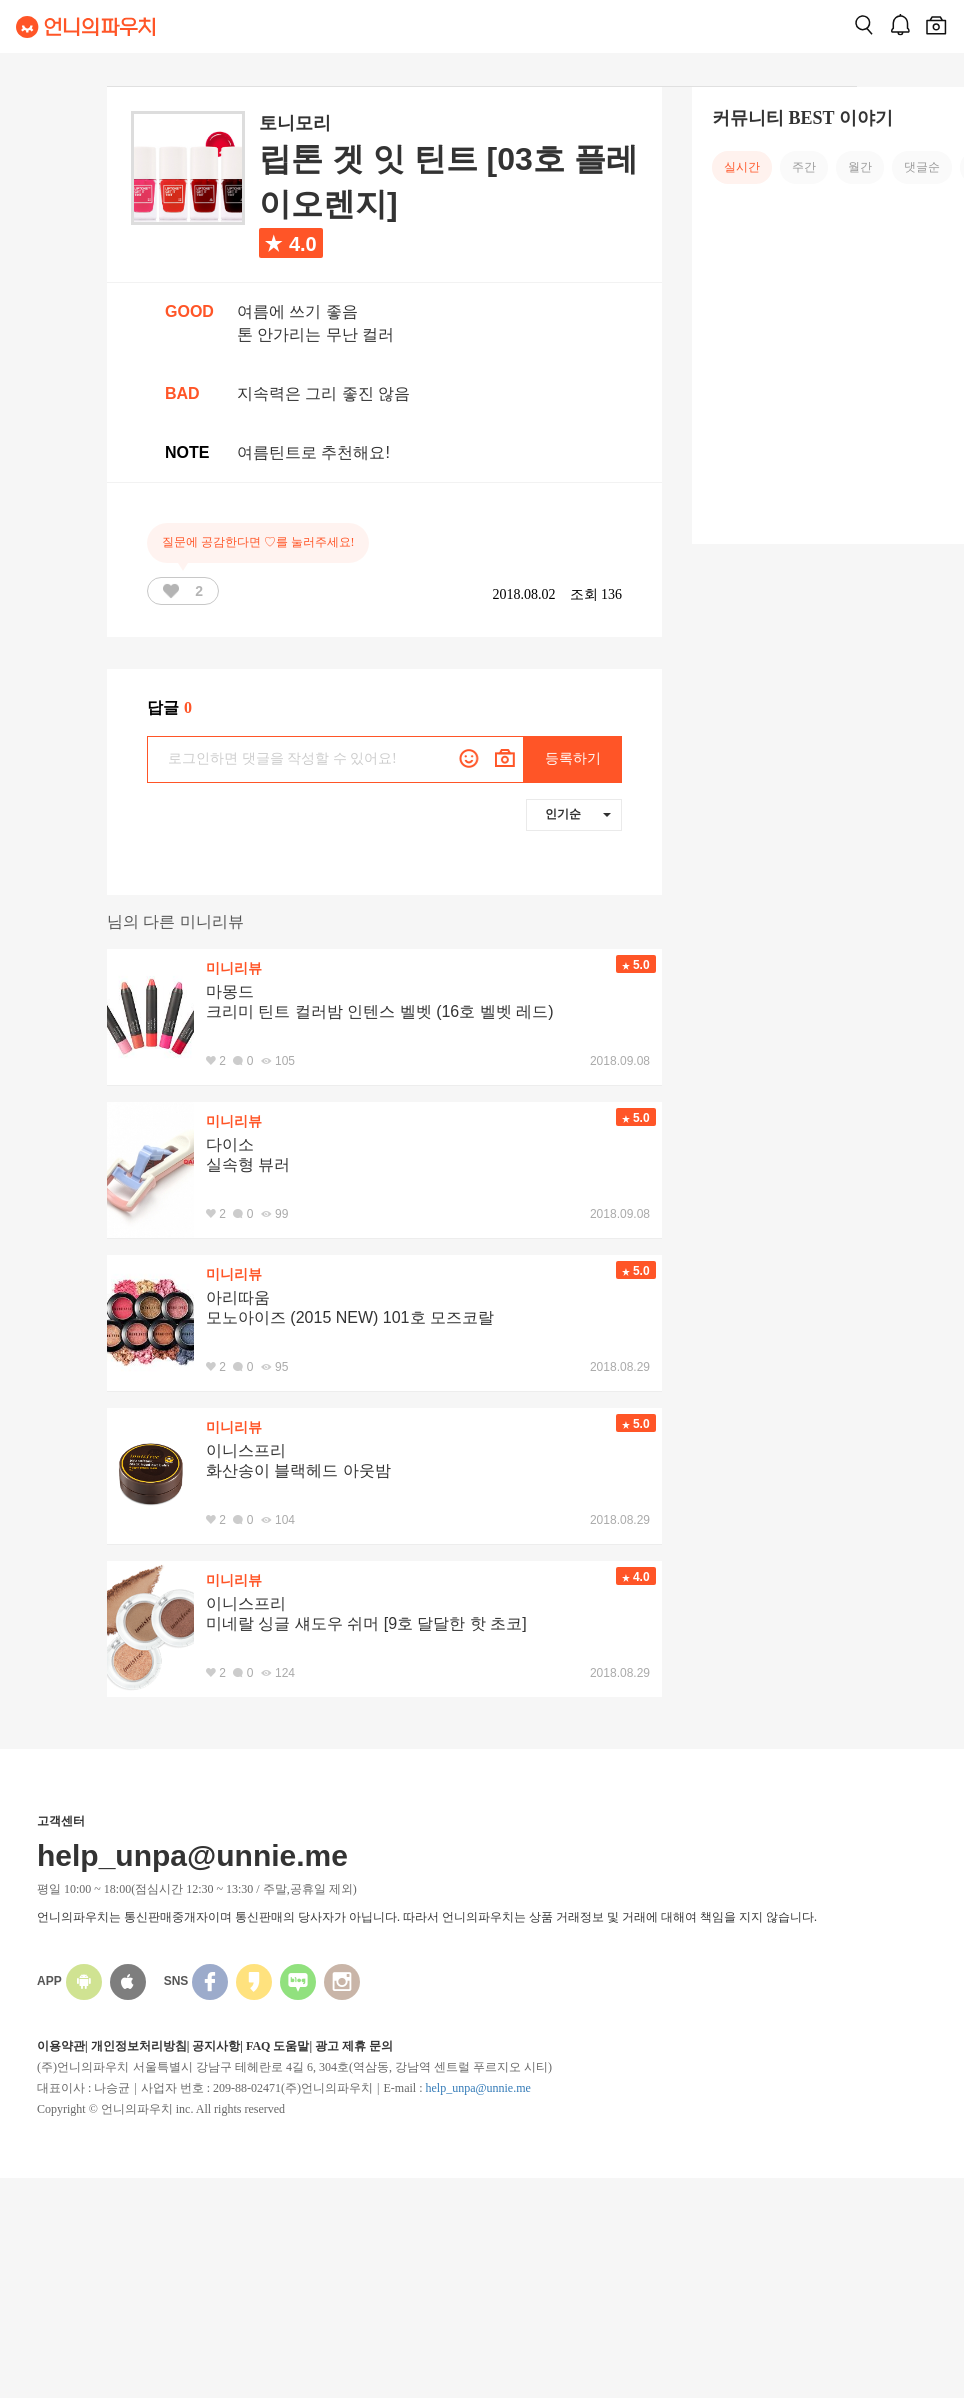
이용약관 (61, 2046)
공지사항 (216, 2046)
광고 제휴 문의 (354, 2046)
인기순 (578, 814)
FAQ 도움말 (277, 2046)
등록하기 (573, 758)
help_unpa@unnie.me (477, 2088)
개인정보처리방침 (139, 2046)
